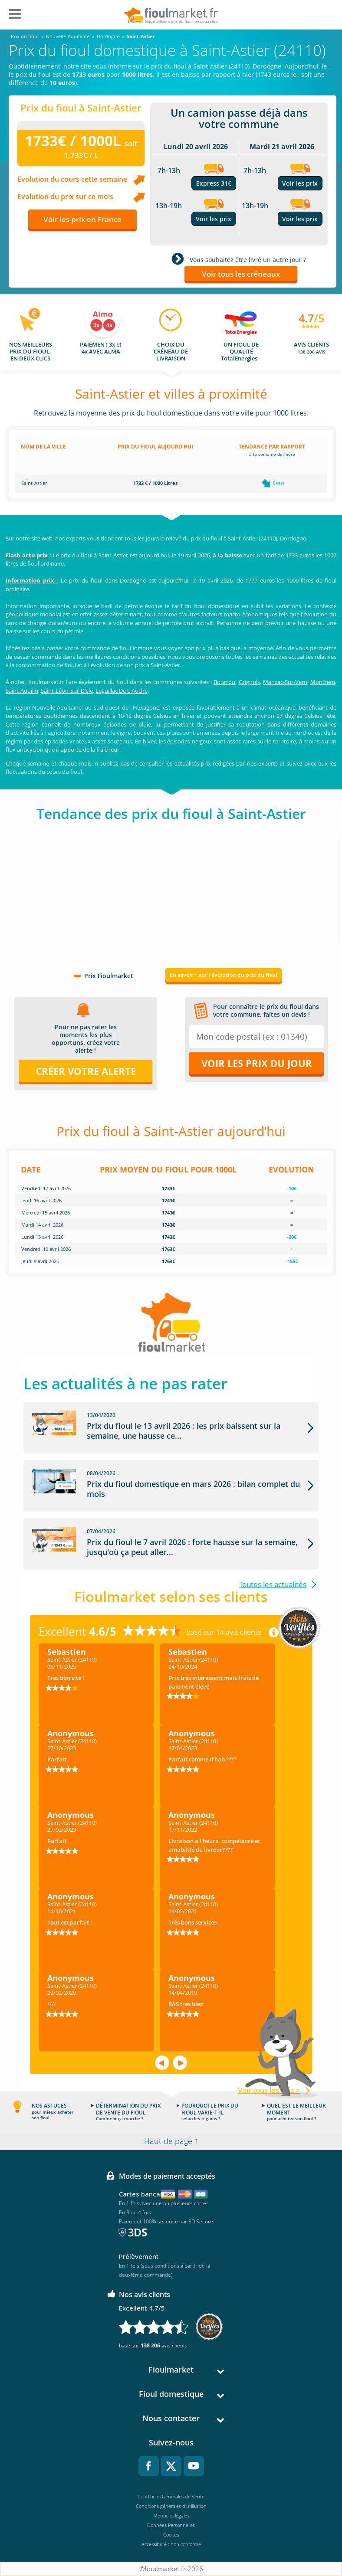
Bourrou (224, 682)
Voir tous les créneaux (241, 274)
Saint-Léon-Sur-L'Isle (67, 690)
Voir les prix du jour (256, 1063)
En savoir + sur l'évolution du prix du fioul (223, 975)
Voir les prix (213, 219)
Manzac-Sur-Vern (285, 682)
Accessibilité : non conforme (171, 2544)
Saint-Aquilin (22, 690)
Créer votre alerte (86, 1070)
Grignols (249, 682)
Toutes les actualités (272, 1584)
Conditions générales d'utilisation (171, 2506)
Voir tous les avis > (269, 2090)
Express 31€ (213, 183)
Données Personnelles (171, 2525)
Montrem (322, 682)
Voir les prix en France (82, 219)
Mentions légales (171, 2515)
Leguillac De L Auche (121, 690)
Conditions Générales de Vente (171, 2496)
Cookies (171, 2534)
